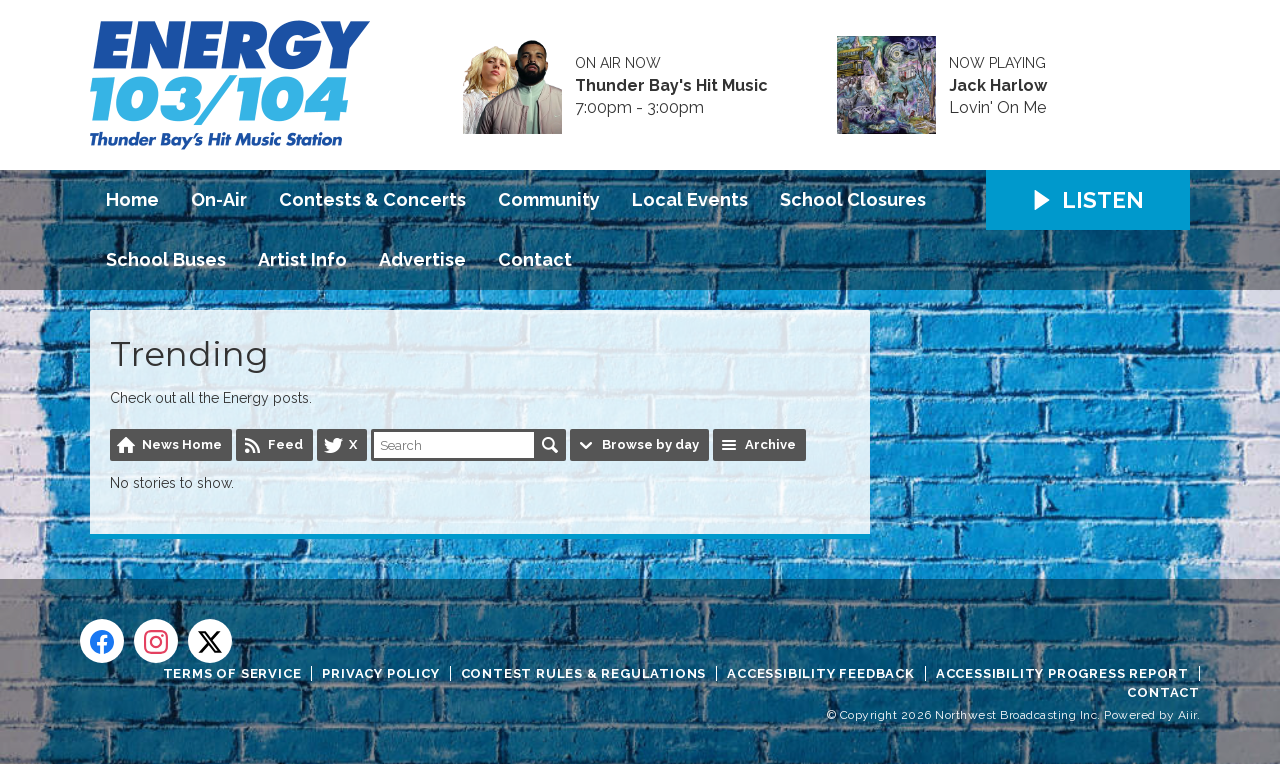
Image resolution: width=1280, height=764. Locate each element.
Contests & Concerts (372, 199)
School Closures (853, 199)
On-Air (219, 199)
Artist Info (302, 259)
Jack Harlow (998, 86)
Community (549, 199)
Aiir (1187, 715)
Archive (770, 444)
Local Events (690, 199)
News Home (182, 444)
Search (550, 445)
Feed (285, 444)
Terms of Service (232, 673)
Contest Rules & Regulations (584, 673)
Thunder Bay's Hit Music (671, 86)
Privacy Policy (380, 673)
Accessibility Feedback (821, 673)
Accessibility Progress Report (1062, 673)
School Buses (166, 259)
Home (132, 199)
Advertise (422, 259)
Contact (535, 259)
